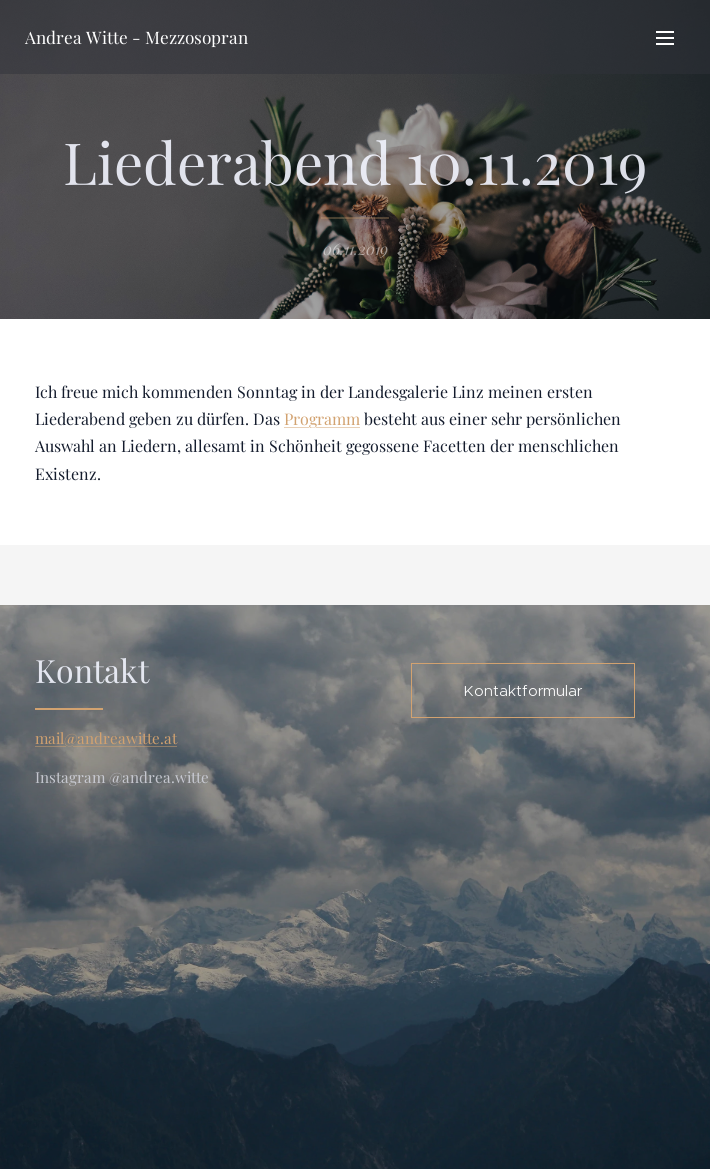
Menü (665, 38)
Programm (322, 418)
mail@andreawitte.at (106, 738)
